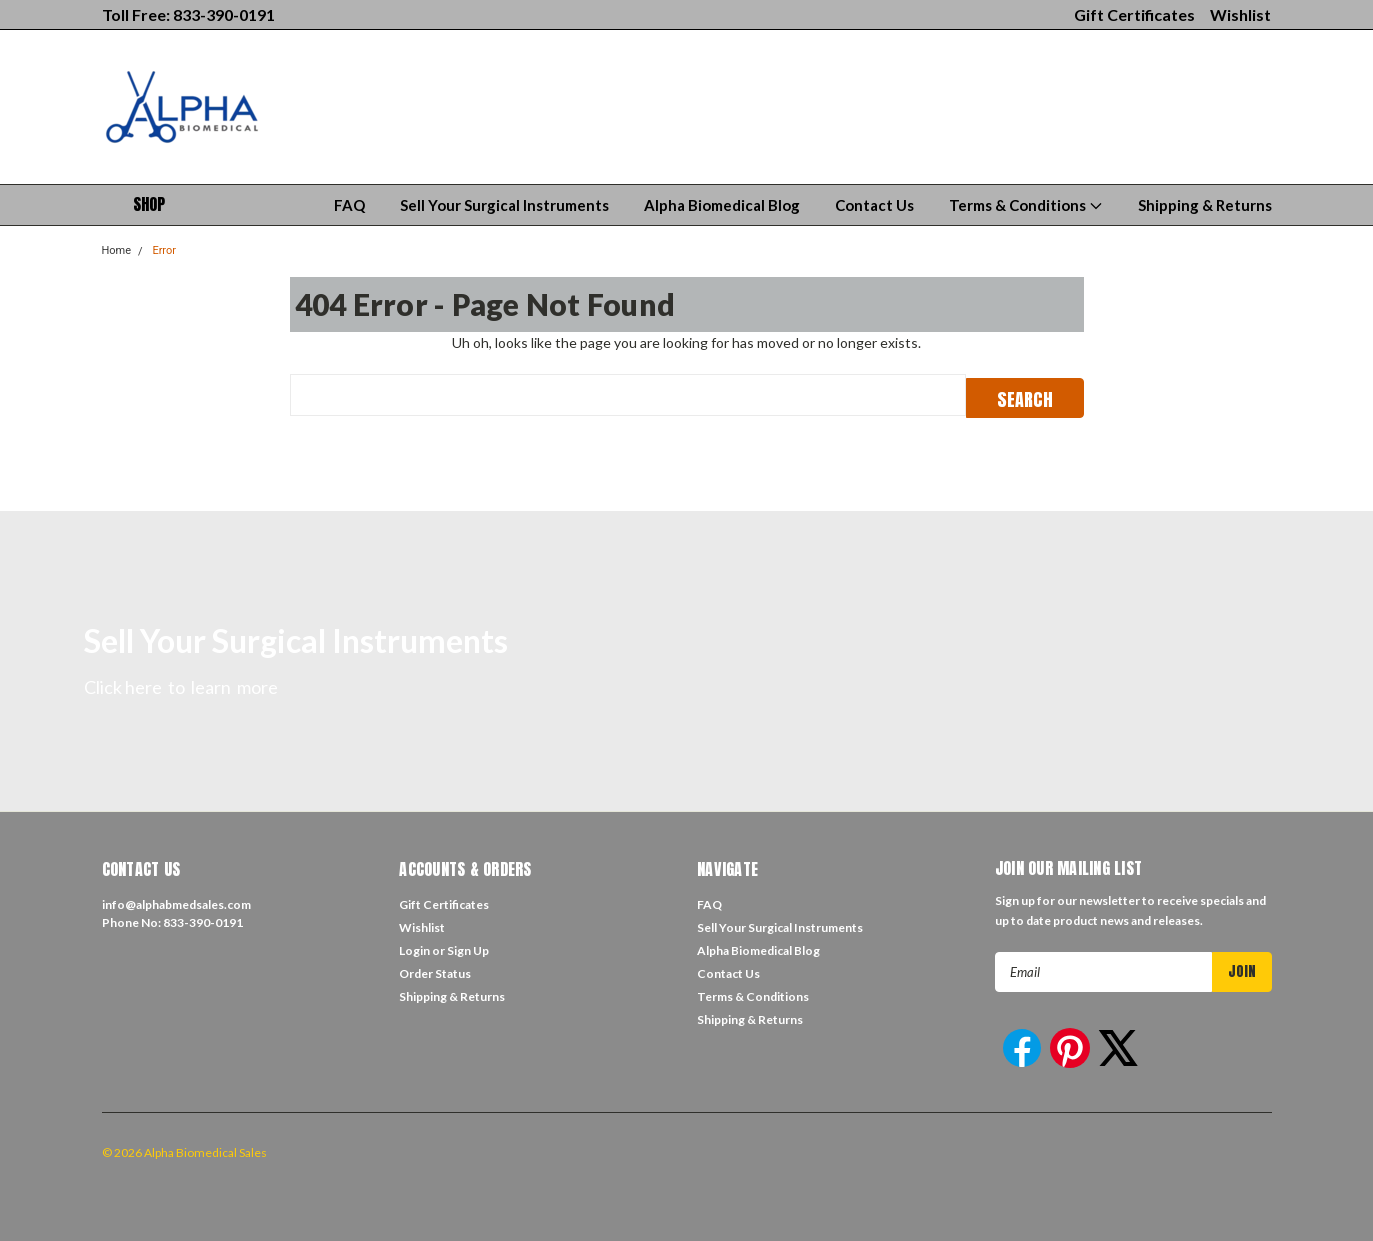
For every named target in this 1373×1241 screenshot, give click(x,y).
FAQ (349, 205)
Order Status (435, 971)
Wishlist (1240, 14)
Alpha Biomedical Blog (722, 205)
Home (117, 250)
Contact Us (874, 205)
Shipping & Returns (1205, 205)
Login (414, 948)
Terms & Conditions (1026, 205)
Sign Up (468, 948)
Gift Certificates (1134, 14)
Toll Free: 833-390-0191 (188, 14)
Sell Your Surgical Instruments (504, 205)
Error (164, 250)
